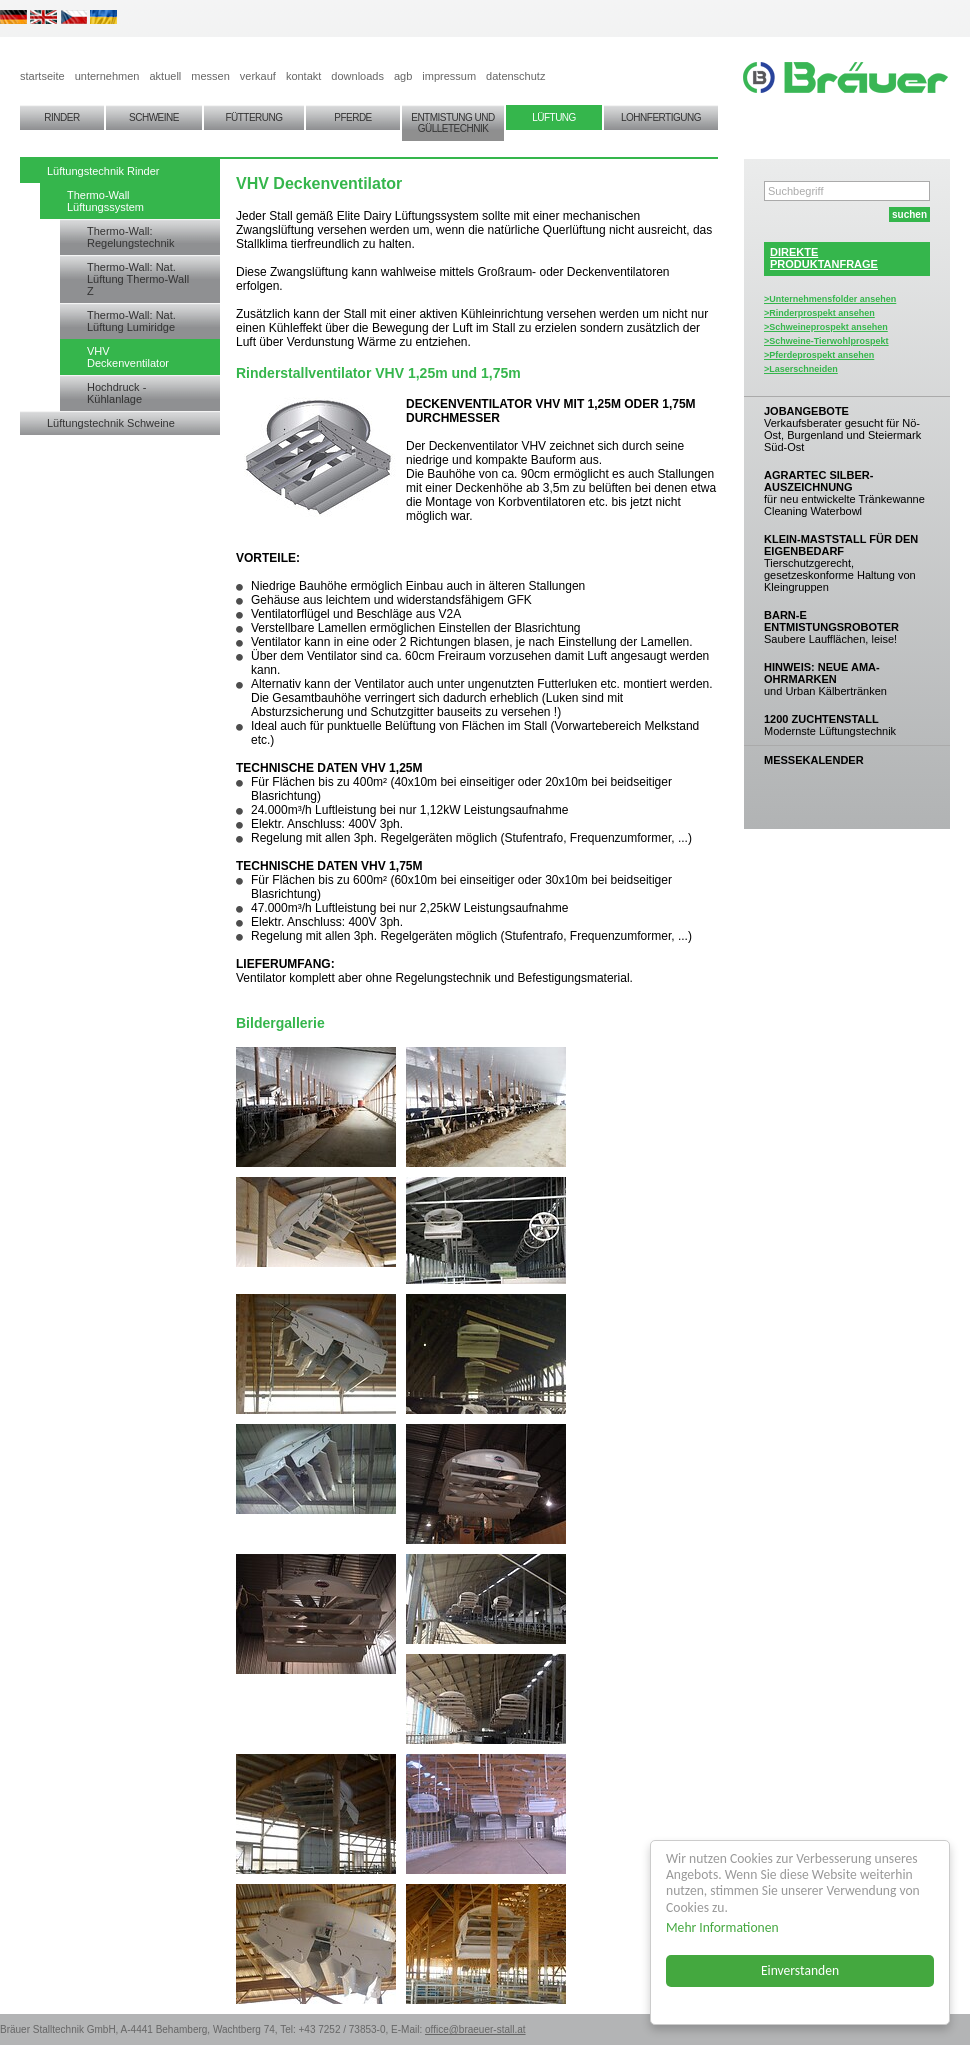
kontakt (303, 76)
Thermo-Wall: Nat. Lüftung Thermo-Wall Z (138, 279)
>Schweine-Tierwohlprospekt (826, 341)
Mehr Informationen (722, 1927)
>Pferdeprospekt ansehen (819, 355)
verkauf (258, 76)
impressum (449, 76)
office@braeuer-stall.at (475, 2029)
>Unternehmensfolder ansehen (830, 299)
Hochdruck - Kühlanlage (116, 393)
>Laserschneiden (801, 369)
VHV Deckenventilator (128, 357)
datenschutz (515, 76)
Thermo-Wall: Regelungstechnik (130, 237)
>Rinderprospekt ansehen (819, 313)
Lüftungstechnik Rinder (103, 171)
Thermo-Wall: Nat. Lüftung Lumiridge (131, 321)
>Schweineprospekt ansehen (826, 327)
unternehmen (107, 76)
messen (210, 76)
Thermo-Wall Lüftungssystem (105, 201)
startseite (42, 76)
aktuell (165, 76)
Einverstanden (800, 1970)
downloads (357, 76)
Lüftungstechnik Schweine (111, 423)
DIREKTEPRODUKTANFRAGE (824, 258)
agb (403, 76)
